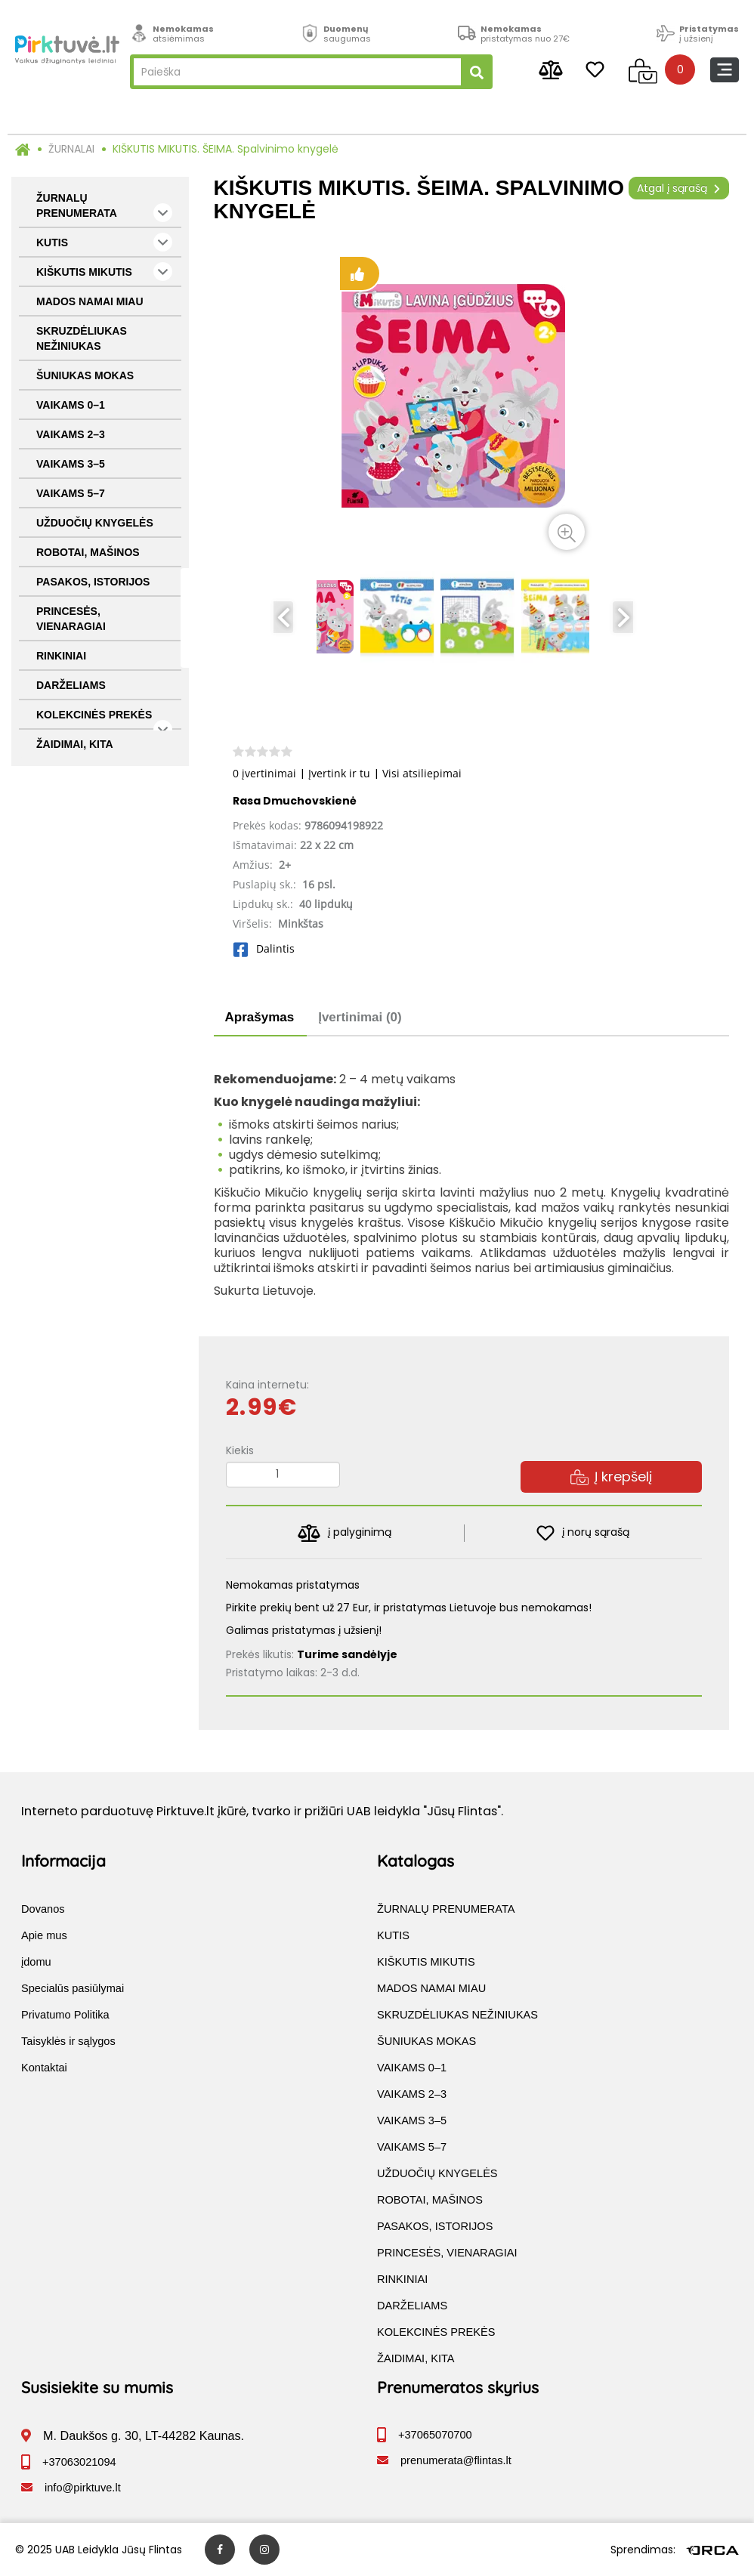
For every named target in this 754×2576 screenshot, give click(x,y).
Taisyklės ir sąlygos (68, 2041)
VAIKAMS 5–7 (70, 493)
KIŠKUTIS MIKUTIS (104, 271)
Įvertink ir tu (339, 773)
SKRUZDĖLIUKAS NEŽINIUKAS (81, 338)
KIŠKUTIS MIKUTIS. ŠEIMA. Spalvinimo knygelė (225, 148)
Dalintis (264, 948)
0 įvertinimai (264, 773)
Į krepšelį (611, 1476)
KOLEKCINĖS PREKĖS (104, 719)
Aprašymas (260, 1017)
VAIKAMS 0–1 (70, 405)
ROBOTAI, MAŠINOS (88, 552)
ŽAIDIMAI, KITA (74, 744)
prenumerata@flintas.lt (455, 2460)
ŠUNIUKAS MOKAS (85, 375)
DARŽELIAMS (71, 685)
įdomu (36, 1962)
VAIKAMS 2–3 (70, 434)
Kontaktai (44, 2068)
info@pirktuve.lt (83, 2488)
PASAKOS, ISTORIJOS (93, 582)
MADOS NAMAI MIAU (90, 301)
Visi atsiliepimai (422, 773)
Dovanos (43, 1909)
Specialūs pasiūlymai (72, 1988)
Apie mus (44, 1935)
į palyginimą (344, 1533)
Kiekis (240, 1450)
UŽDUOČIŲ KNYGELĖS (94, 523)
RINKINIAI (61, 656)
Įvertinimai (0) (360, 1017)
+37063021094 (79, 2462)
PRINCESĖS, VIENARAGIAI (71, 618)
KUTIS (104, 242)
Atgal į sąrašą (679, 188)
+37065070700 (435, 2435)
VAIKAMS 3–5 (70, 464)
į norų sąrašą (582, 1533)
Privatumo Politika (65, 2015)
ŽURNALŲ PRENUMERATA (104, 207)
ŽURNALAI (71, 148)
